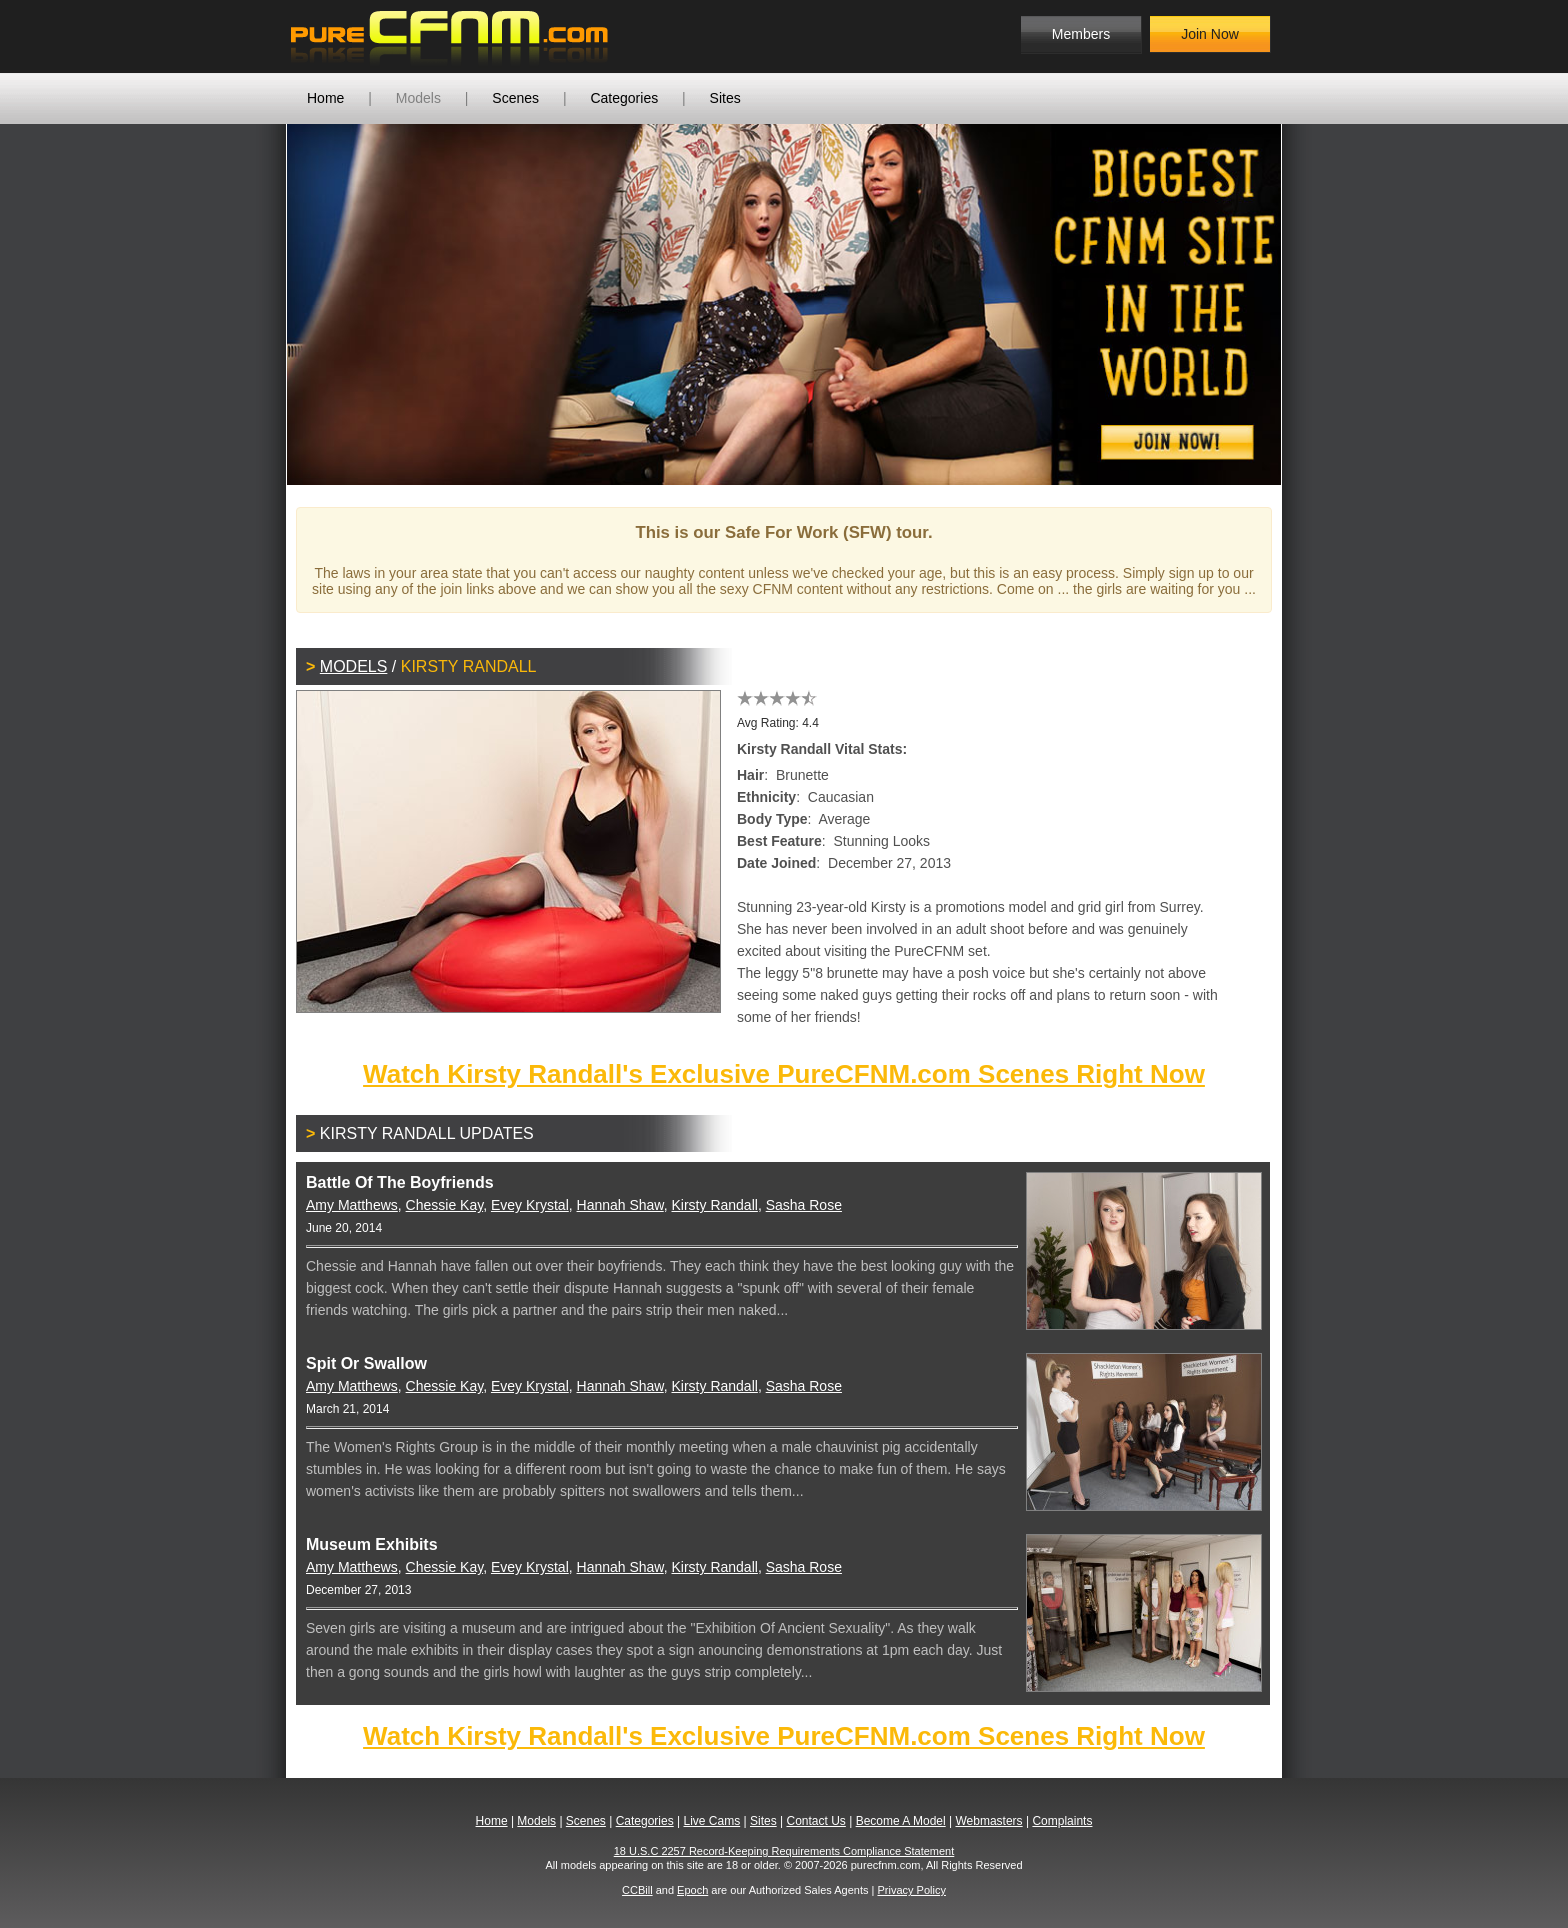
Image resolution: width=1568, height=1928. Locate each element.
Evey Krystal (530, 1205)
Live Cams (712, 1821)
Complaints (1062, 1821)
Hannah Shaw (620, 1205)
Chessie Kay (445, 1205)
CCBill (637, 1890)
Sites (725, 98)
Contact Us (815, 1821)
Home (325, 98)
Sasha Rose (804, 1205)
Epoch (692, 1890)
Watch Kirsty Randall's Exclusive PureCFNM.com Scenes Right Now (784, 1074)
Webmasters (988, 1821)
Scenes (515, 98)
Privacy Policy (911, 1890)
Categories (624, 98)
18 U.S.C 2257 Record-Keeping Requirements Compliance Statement (784, 1851)
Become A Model (901, 1821)
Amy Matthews (352, 1205)
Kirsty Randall (715, 1205)
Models (418, 98)
